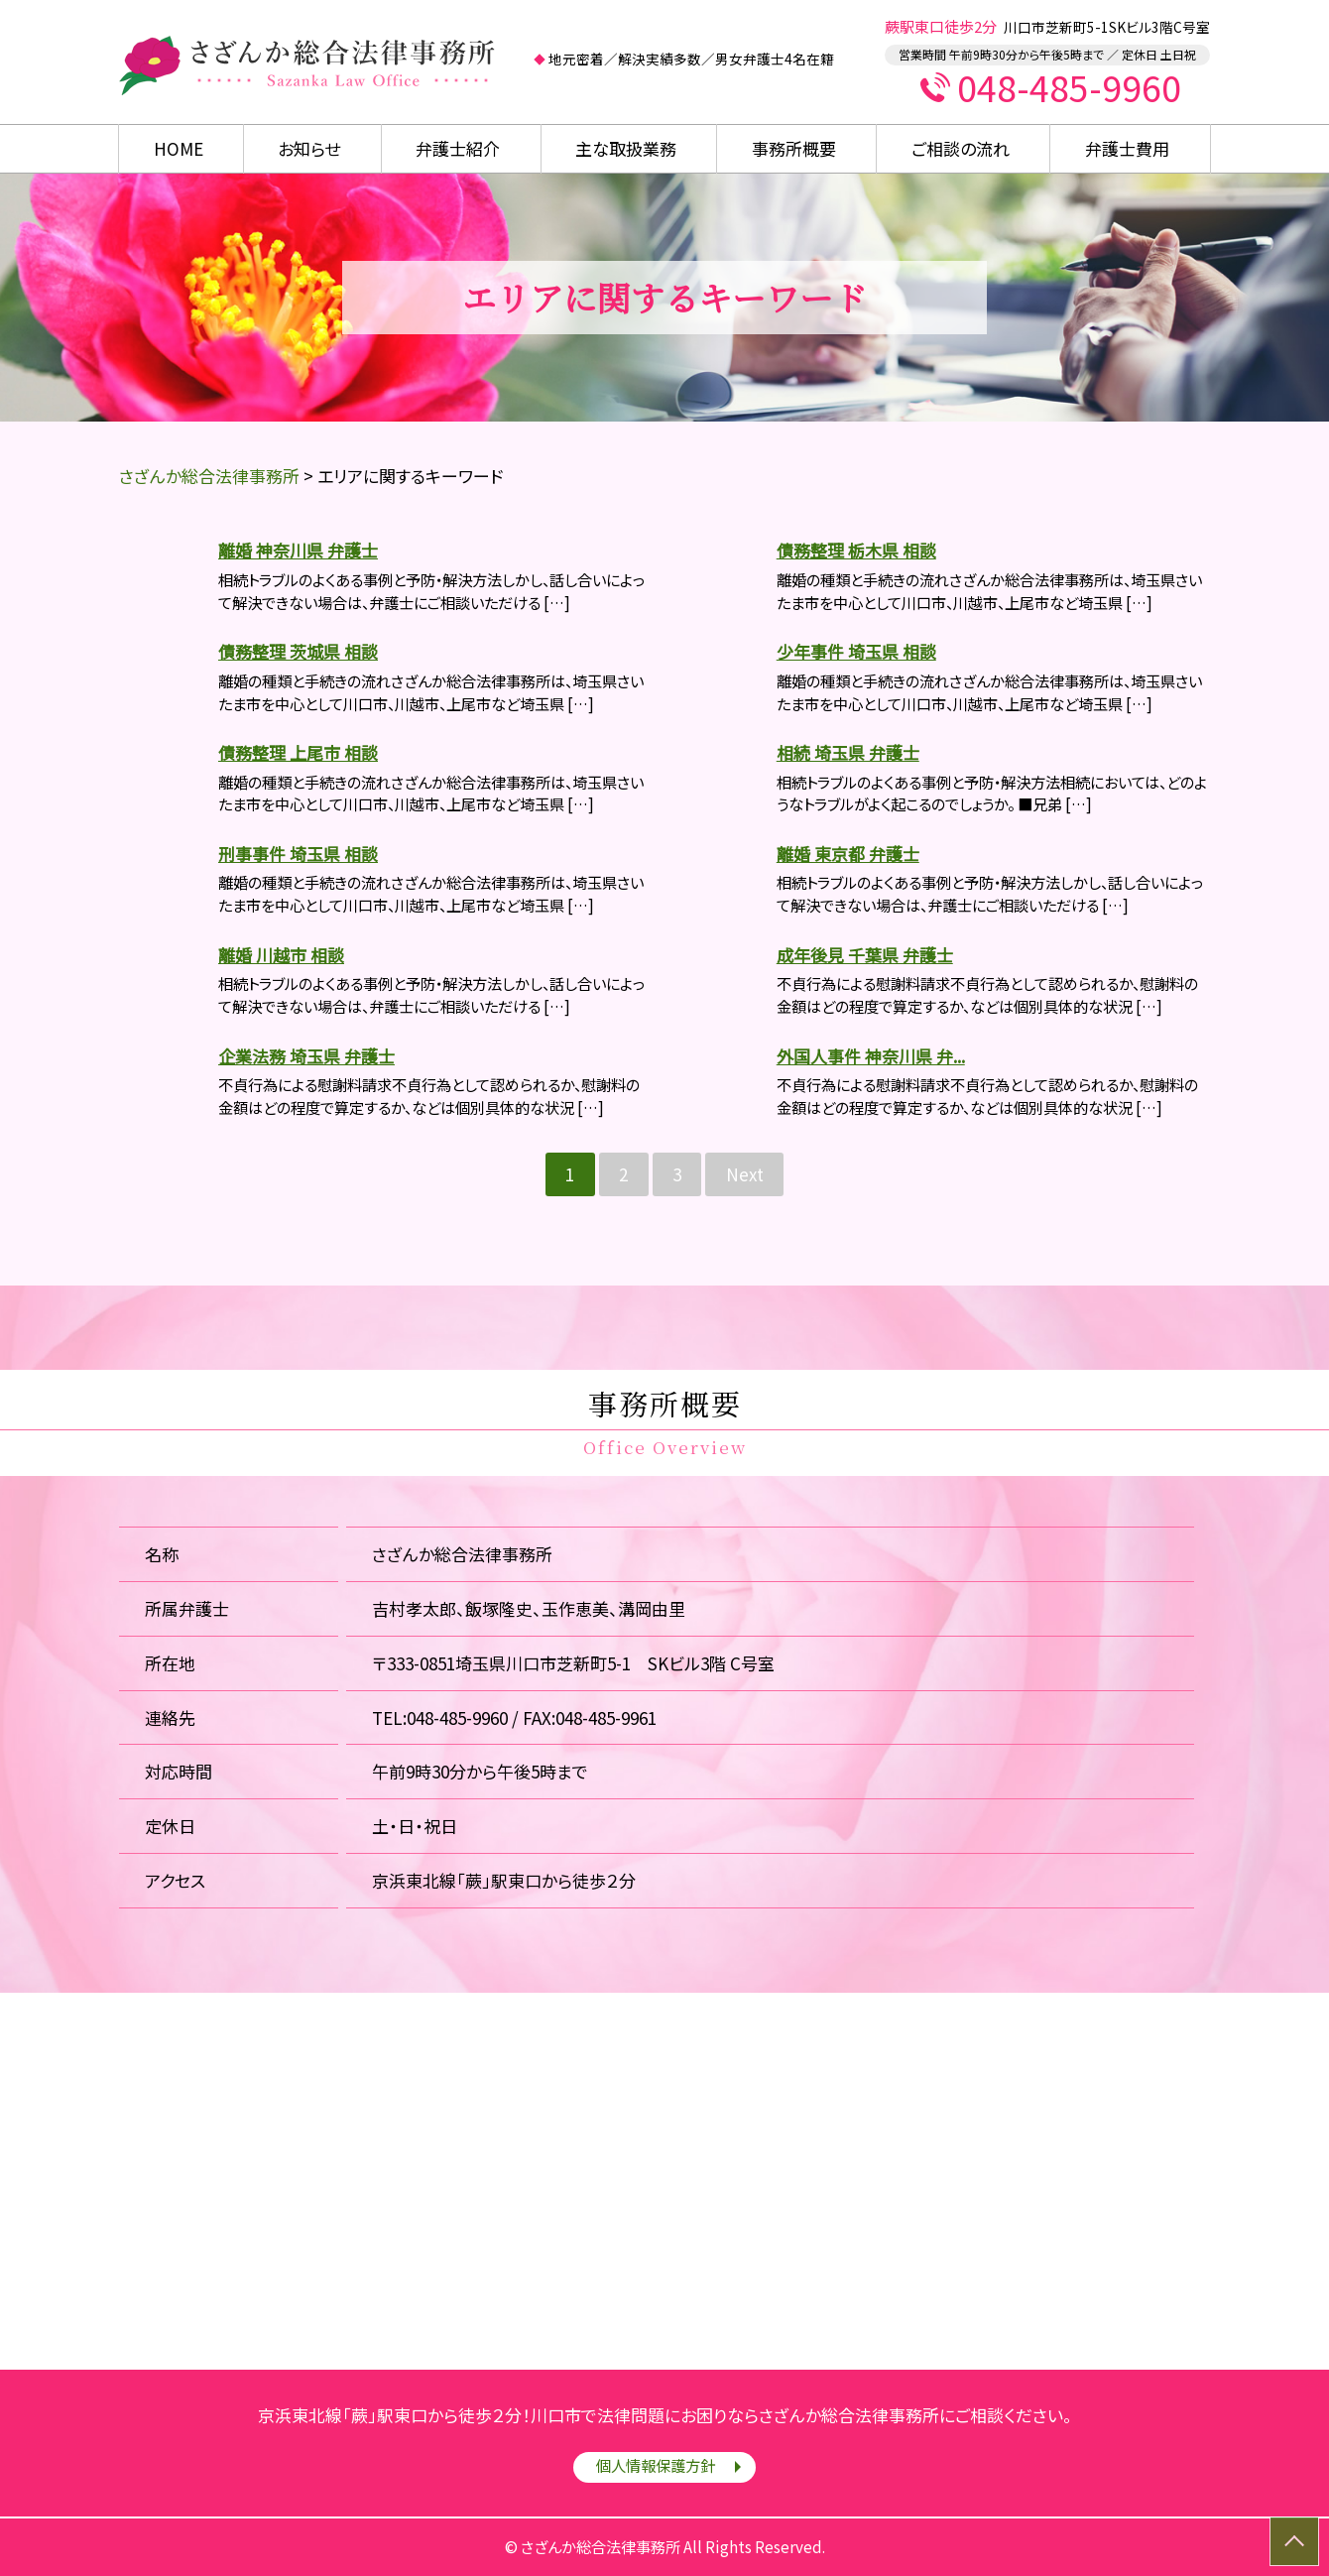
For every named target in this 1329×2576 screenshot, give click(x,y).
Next (745, 1174)
